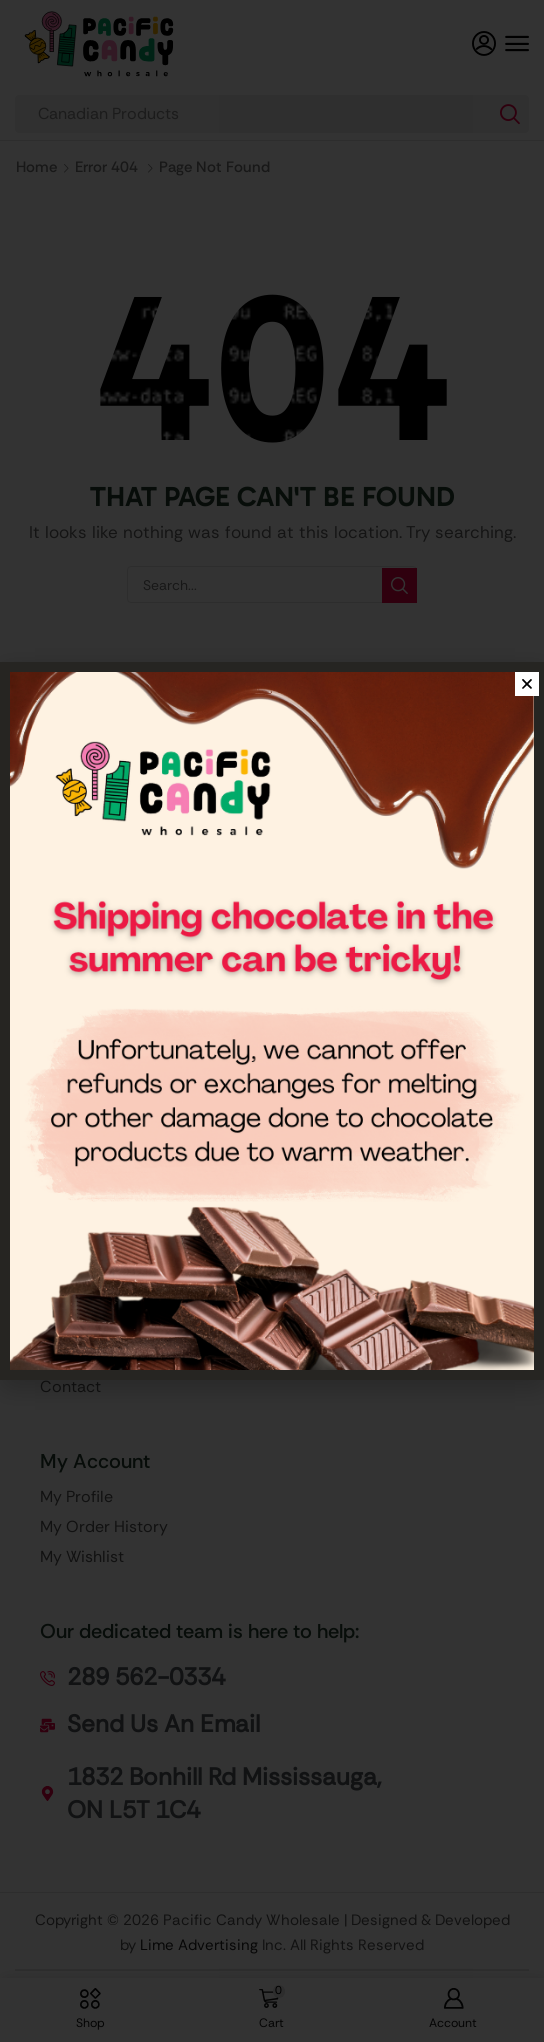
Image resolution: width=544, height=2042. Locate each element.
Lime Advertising (199, 1945)
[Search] (510, 114)
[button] (517, 44)
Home (36, 167)
